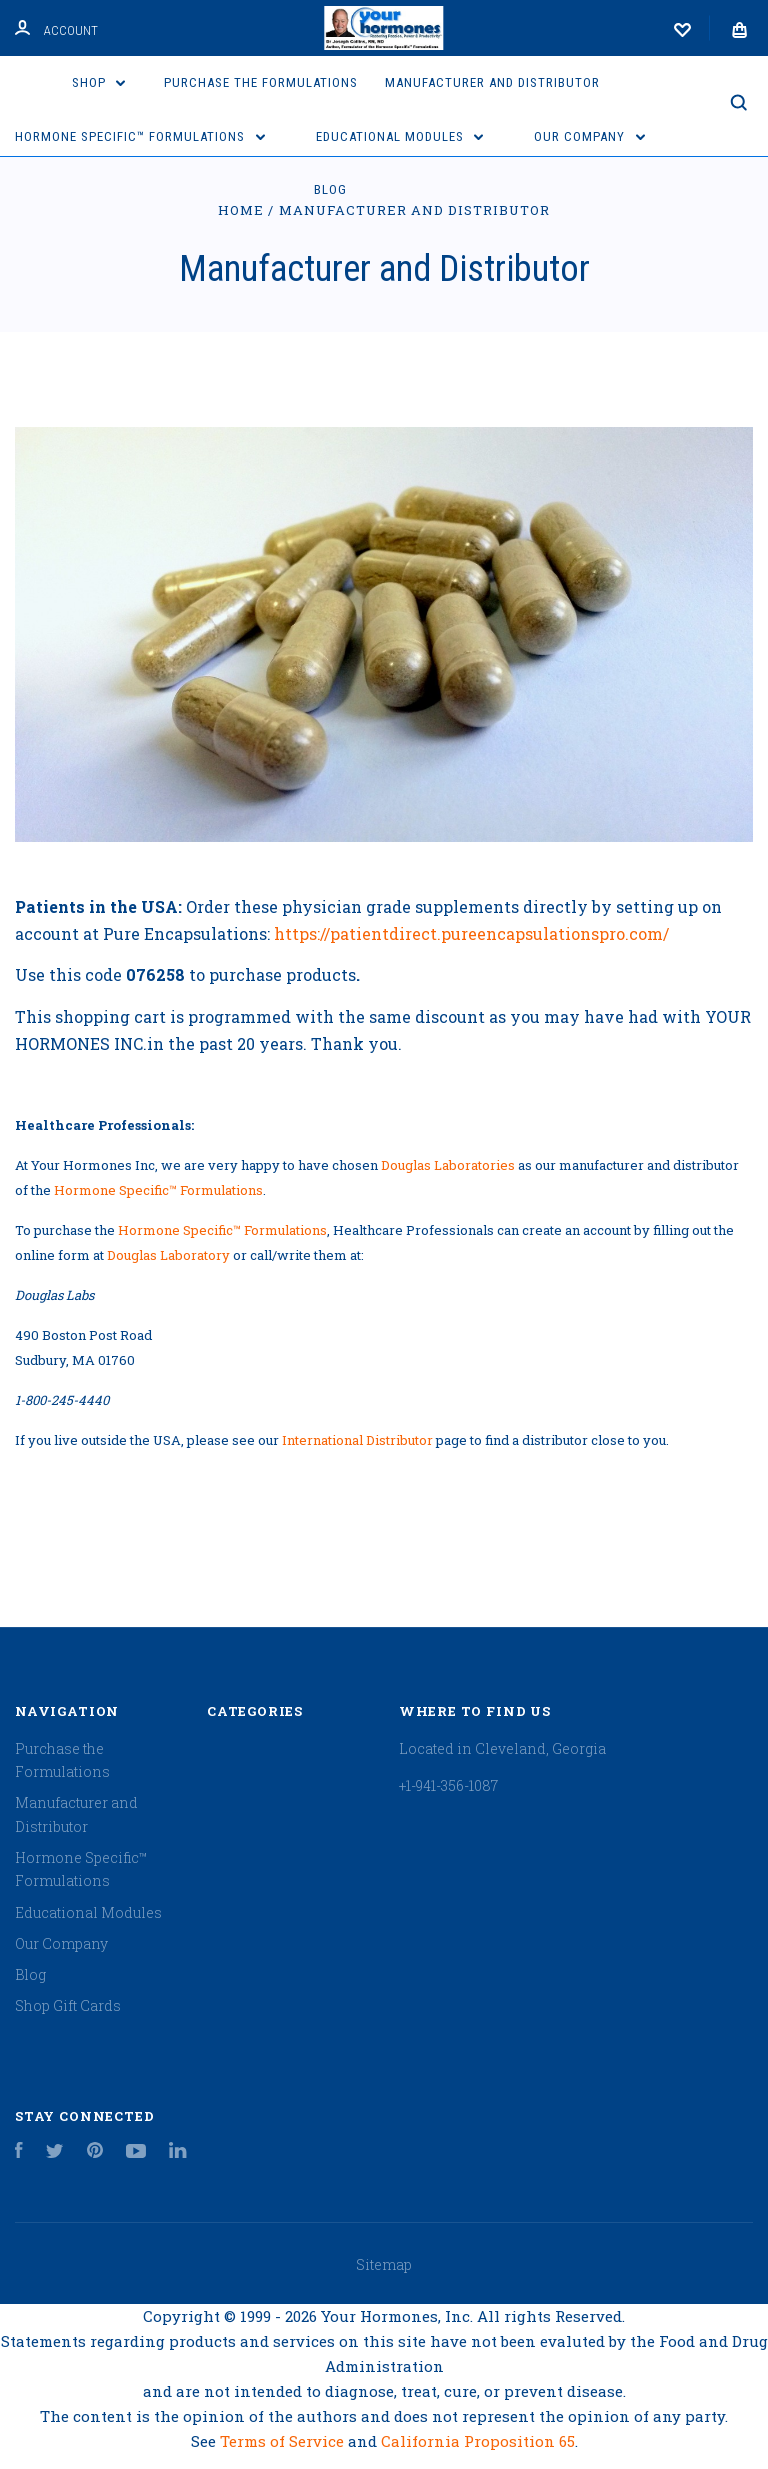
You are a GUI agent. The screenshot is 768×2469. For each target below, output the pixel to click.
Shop (99, 82)
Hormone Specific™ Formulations (140, 136)
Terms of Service (284, 2441)
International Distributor (357, 1440)
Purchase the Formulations (261, 82)
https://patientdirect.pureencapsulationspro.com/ (471, 933)
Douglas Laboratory (168, 1255)
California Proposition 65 (478, 2441)
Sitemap (384, 2264)
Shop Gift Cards (68, 2005)
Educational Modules (400, 136)
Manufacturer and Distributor (492, 82)
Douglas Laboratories (448, 1165)
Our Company (589, 136)
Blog (330, 189)
